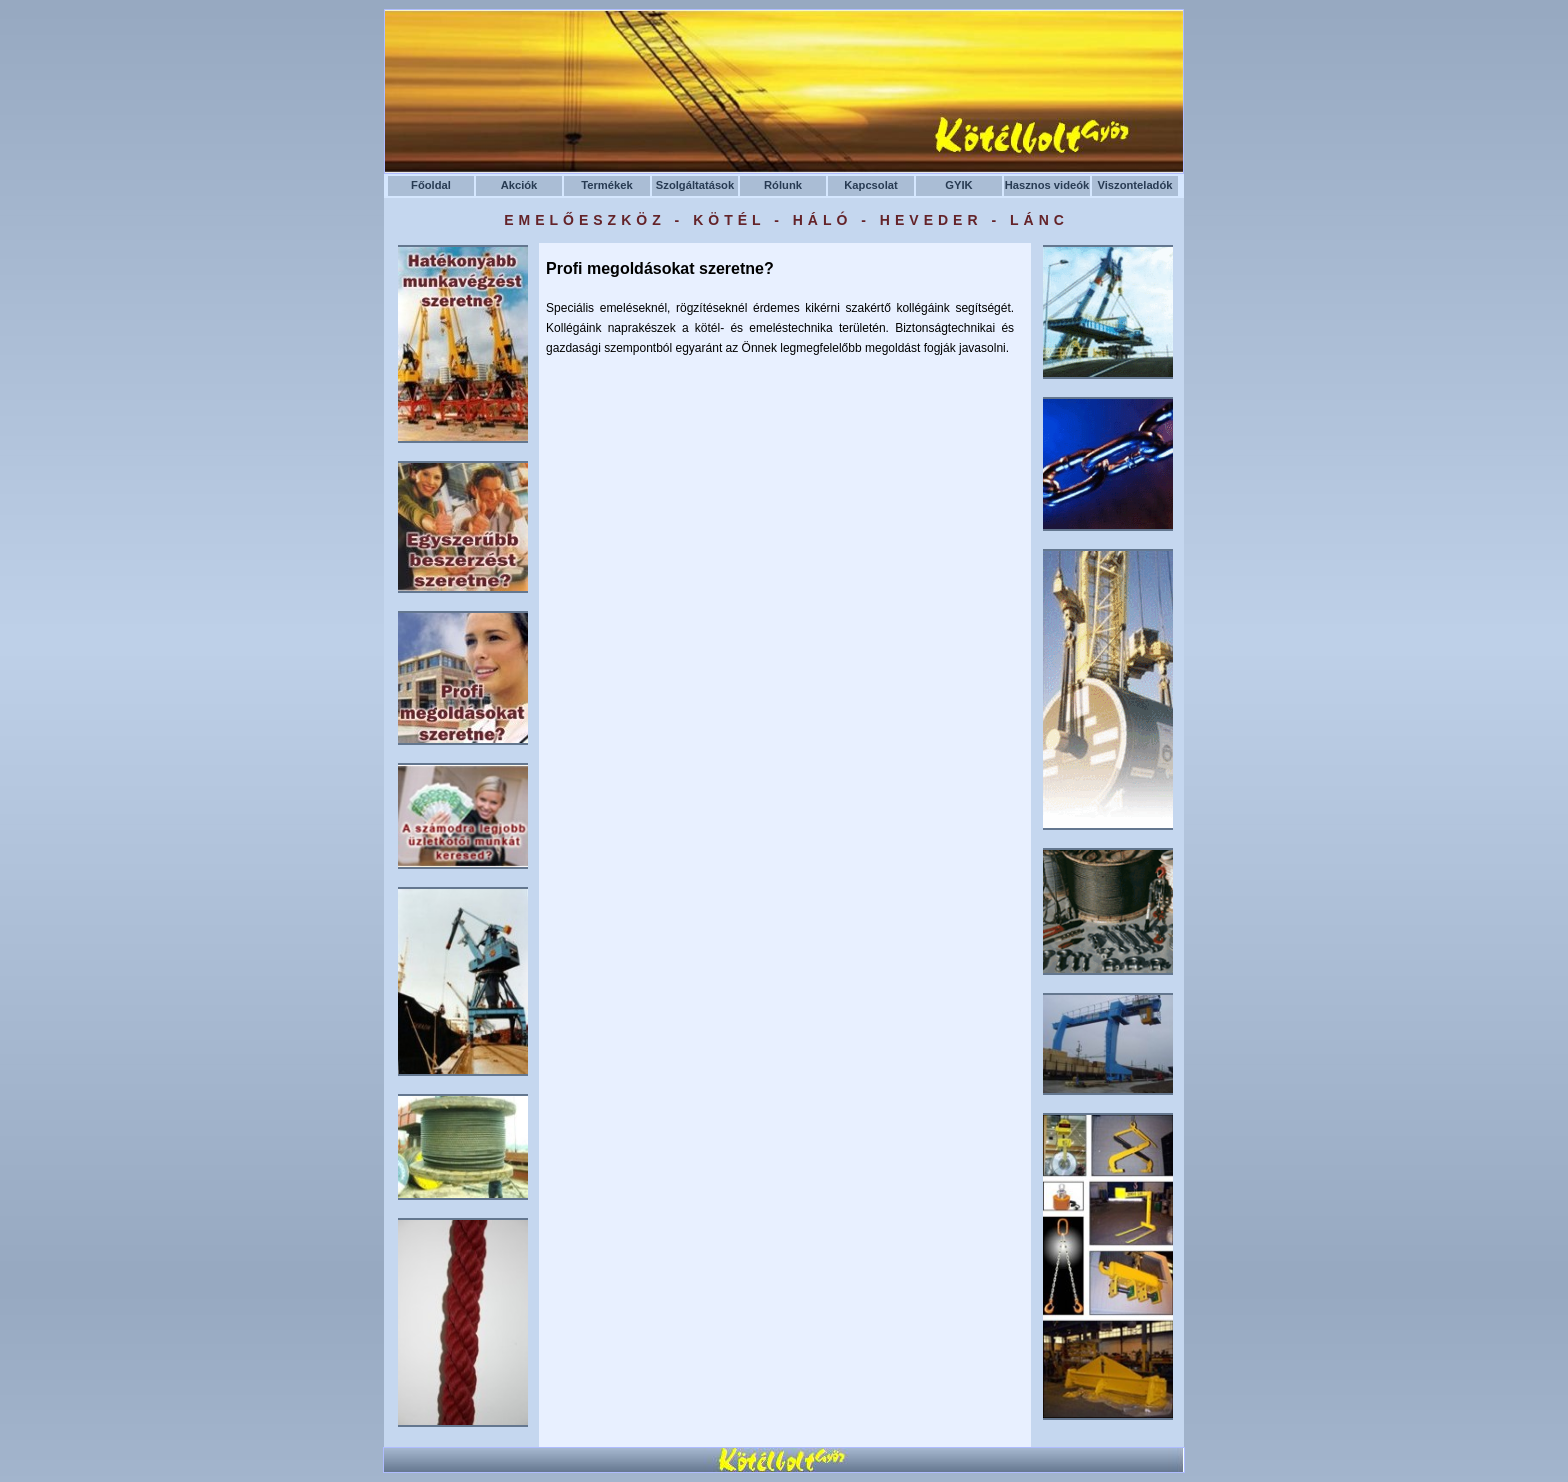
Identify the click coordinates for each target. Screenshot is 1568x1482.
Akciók (519, 185)
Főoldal (431, 185)
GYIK (958, 185)
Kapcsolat (870, 185)
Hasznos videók (1047, 185)
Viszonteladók (1134, 185)
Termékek (606, 185)
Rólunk (783, 185)
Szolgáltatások (695, 185)
